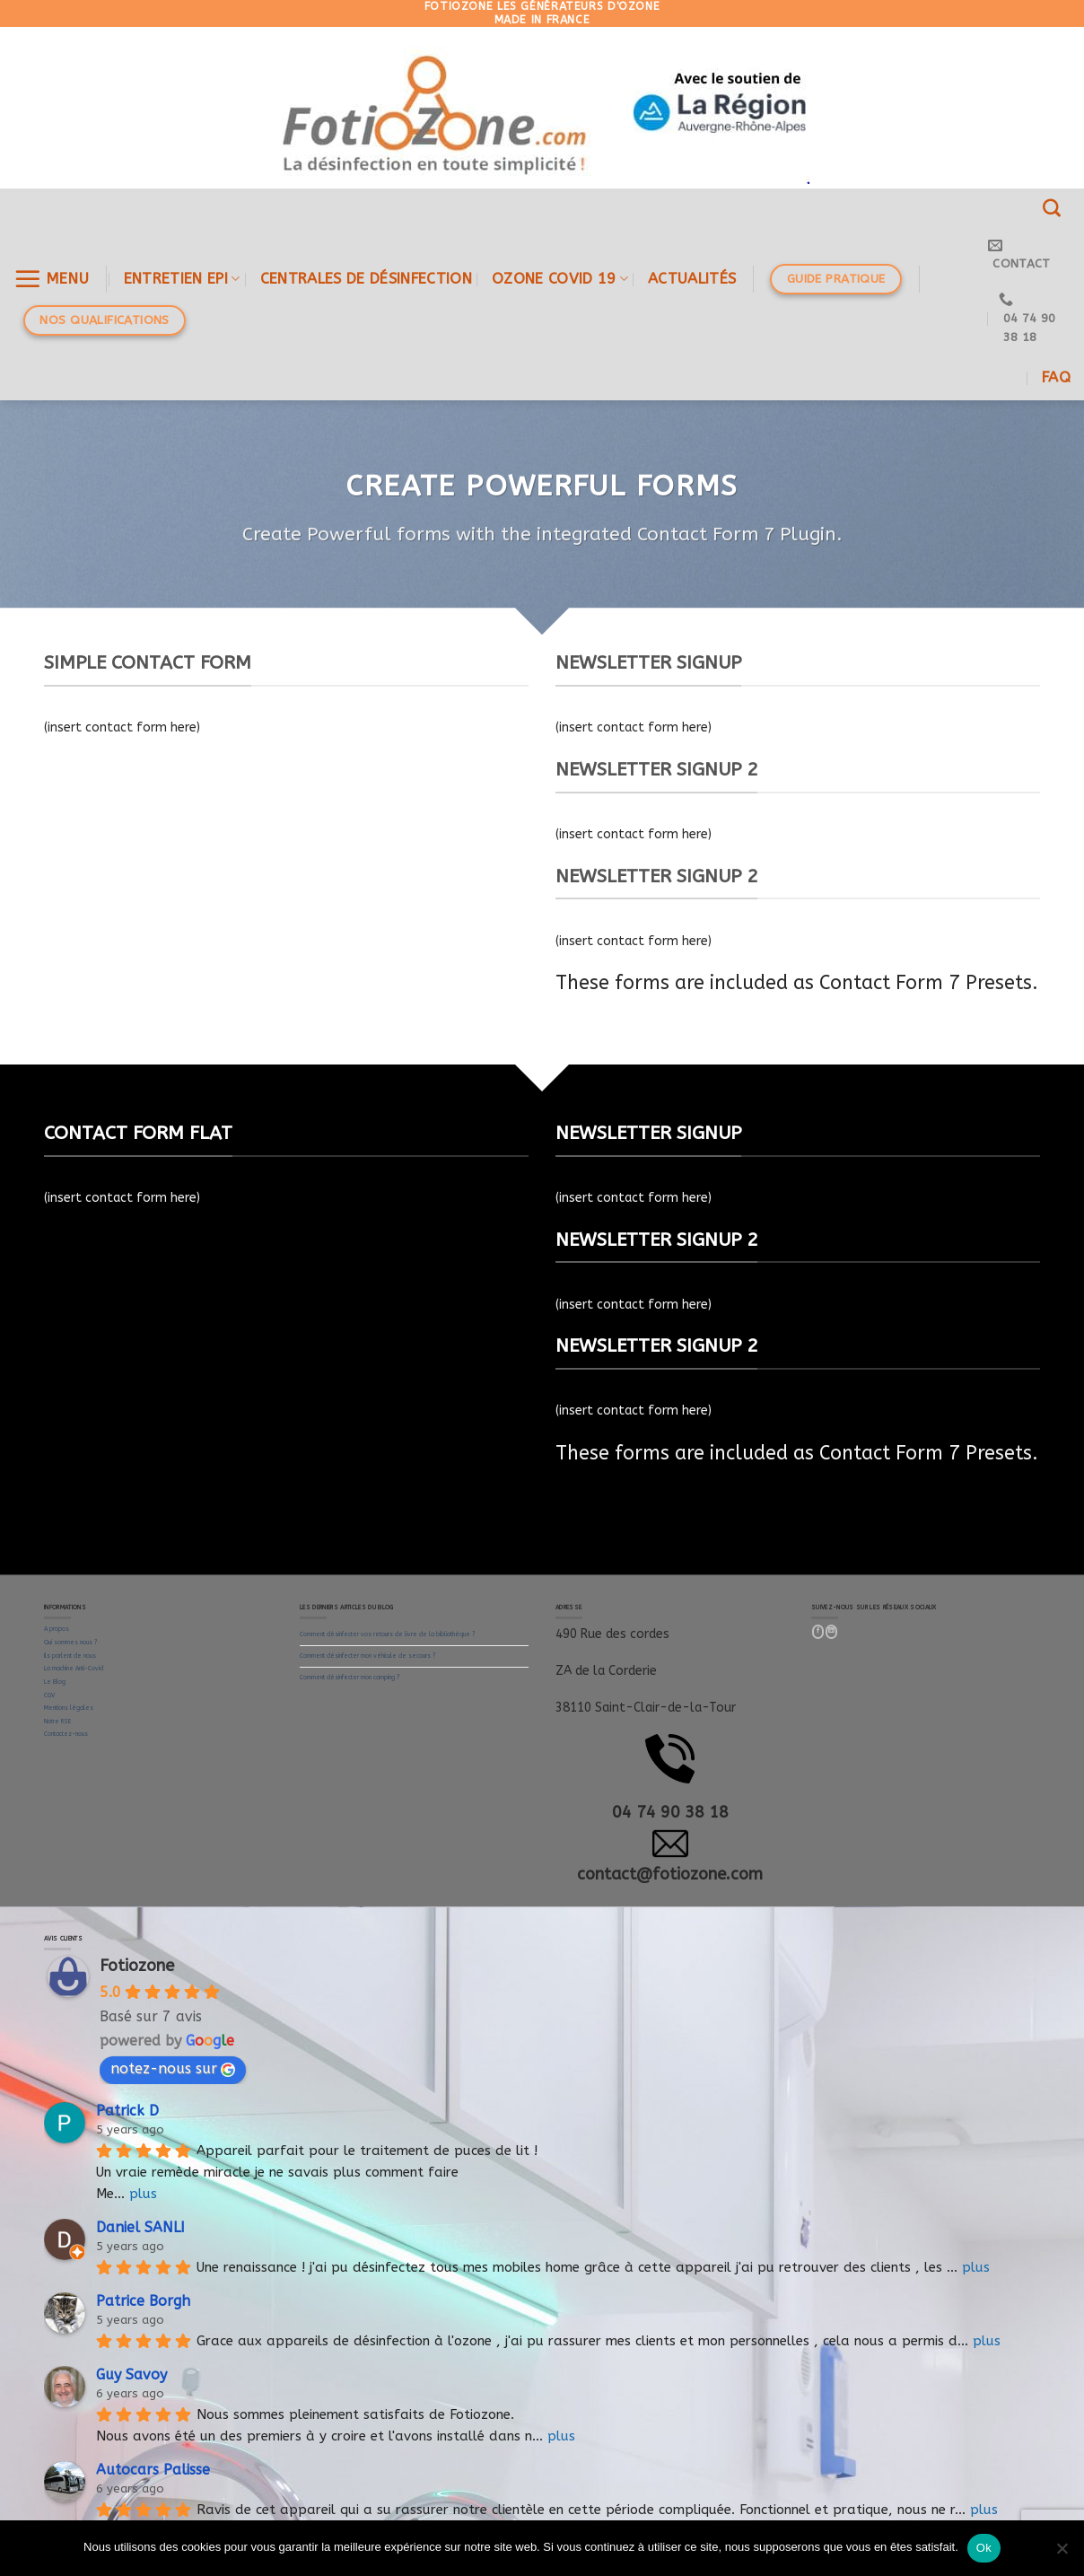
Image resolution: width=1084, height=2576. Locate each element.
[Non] (1062, 2553)
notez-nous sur (172, 2068)
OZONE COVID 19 (560, 279)
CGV (49, 1695)
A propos (56, 1629)
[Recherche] (1052, 208)
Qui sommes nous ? (70, 1642)
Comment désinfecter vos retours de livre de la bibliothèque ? (387, 1634)
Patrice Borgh (143, 2300)
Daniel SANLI (140, 2227)
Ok (984, 2547)
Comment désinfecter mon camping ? (349, 1677)
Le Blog (55, 1682)
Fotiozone (137, 1966)
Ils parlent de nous (70, 1656)
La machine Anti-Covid (73, 1668)
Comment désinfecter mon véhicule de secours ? (367, 1656)
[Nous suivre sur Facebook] (818, 1632)
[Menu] (51, 279)
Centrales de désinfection (366, 278)
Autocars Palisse (153, 2469)
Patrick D (127, 2110)
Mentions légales (68, 1708)
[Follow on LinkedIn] (832, 1632)
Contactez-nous (66, 1734)
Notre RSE (57, 1721)
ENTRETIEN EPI (182, 279)
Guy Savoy (131, 2374)
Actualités (692, 278)
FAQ (1056, 377)
